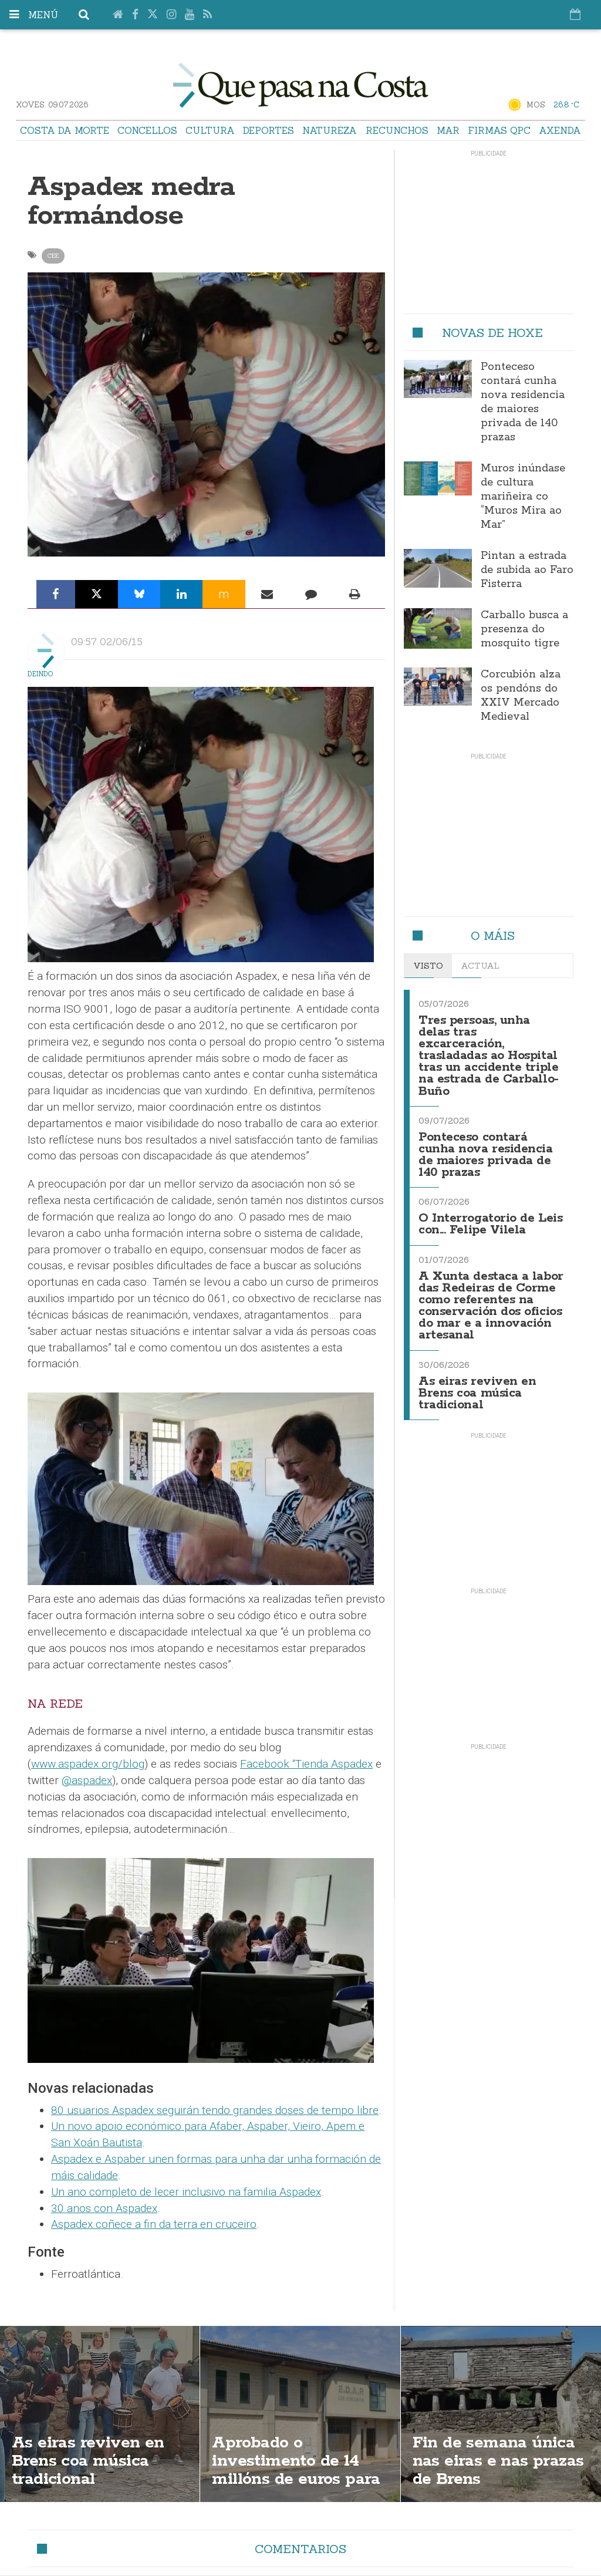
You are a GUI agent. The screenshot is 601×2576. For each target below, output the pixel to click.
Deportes (268, 130)
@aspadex (87, 1780)
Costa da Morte (64, 130)
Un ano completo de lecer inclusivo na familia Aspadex (186, 2192)
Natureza (329, 130)
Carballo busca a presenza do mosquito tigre (524, 629)
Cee (53, 255)
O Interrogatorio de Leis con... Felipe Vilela (490, 1224)
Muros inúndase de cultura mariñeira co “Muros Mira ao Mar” (523, 496)
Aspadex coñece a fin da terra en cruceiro (153, 2224)
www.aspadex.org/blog (87, 1764)
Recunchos (397, 130)
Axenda (560, 130)
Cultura (210, 130)
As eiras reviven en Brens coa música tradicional (477, 1393)
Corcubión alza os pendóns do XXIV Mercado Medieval (521, 695)
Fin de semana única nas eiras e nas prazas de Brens (498, 2461)
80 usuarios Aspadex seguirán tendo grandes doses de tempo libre (215, 2110)
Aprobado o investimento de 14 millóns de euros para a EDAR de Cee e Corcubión (296, 2479)
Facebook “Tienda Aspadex (306, 1764)
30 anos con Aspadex (104, 2208)
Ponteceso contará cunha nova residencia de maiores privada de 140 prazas (523, 402)
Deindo (40, 674)
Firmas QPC (499, 130)
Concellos (147, 130)
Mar (448, 130)
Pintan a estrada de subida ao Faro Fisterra (527, 570)
